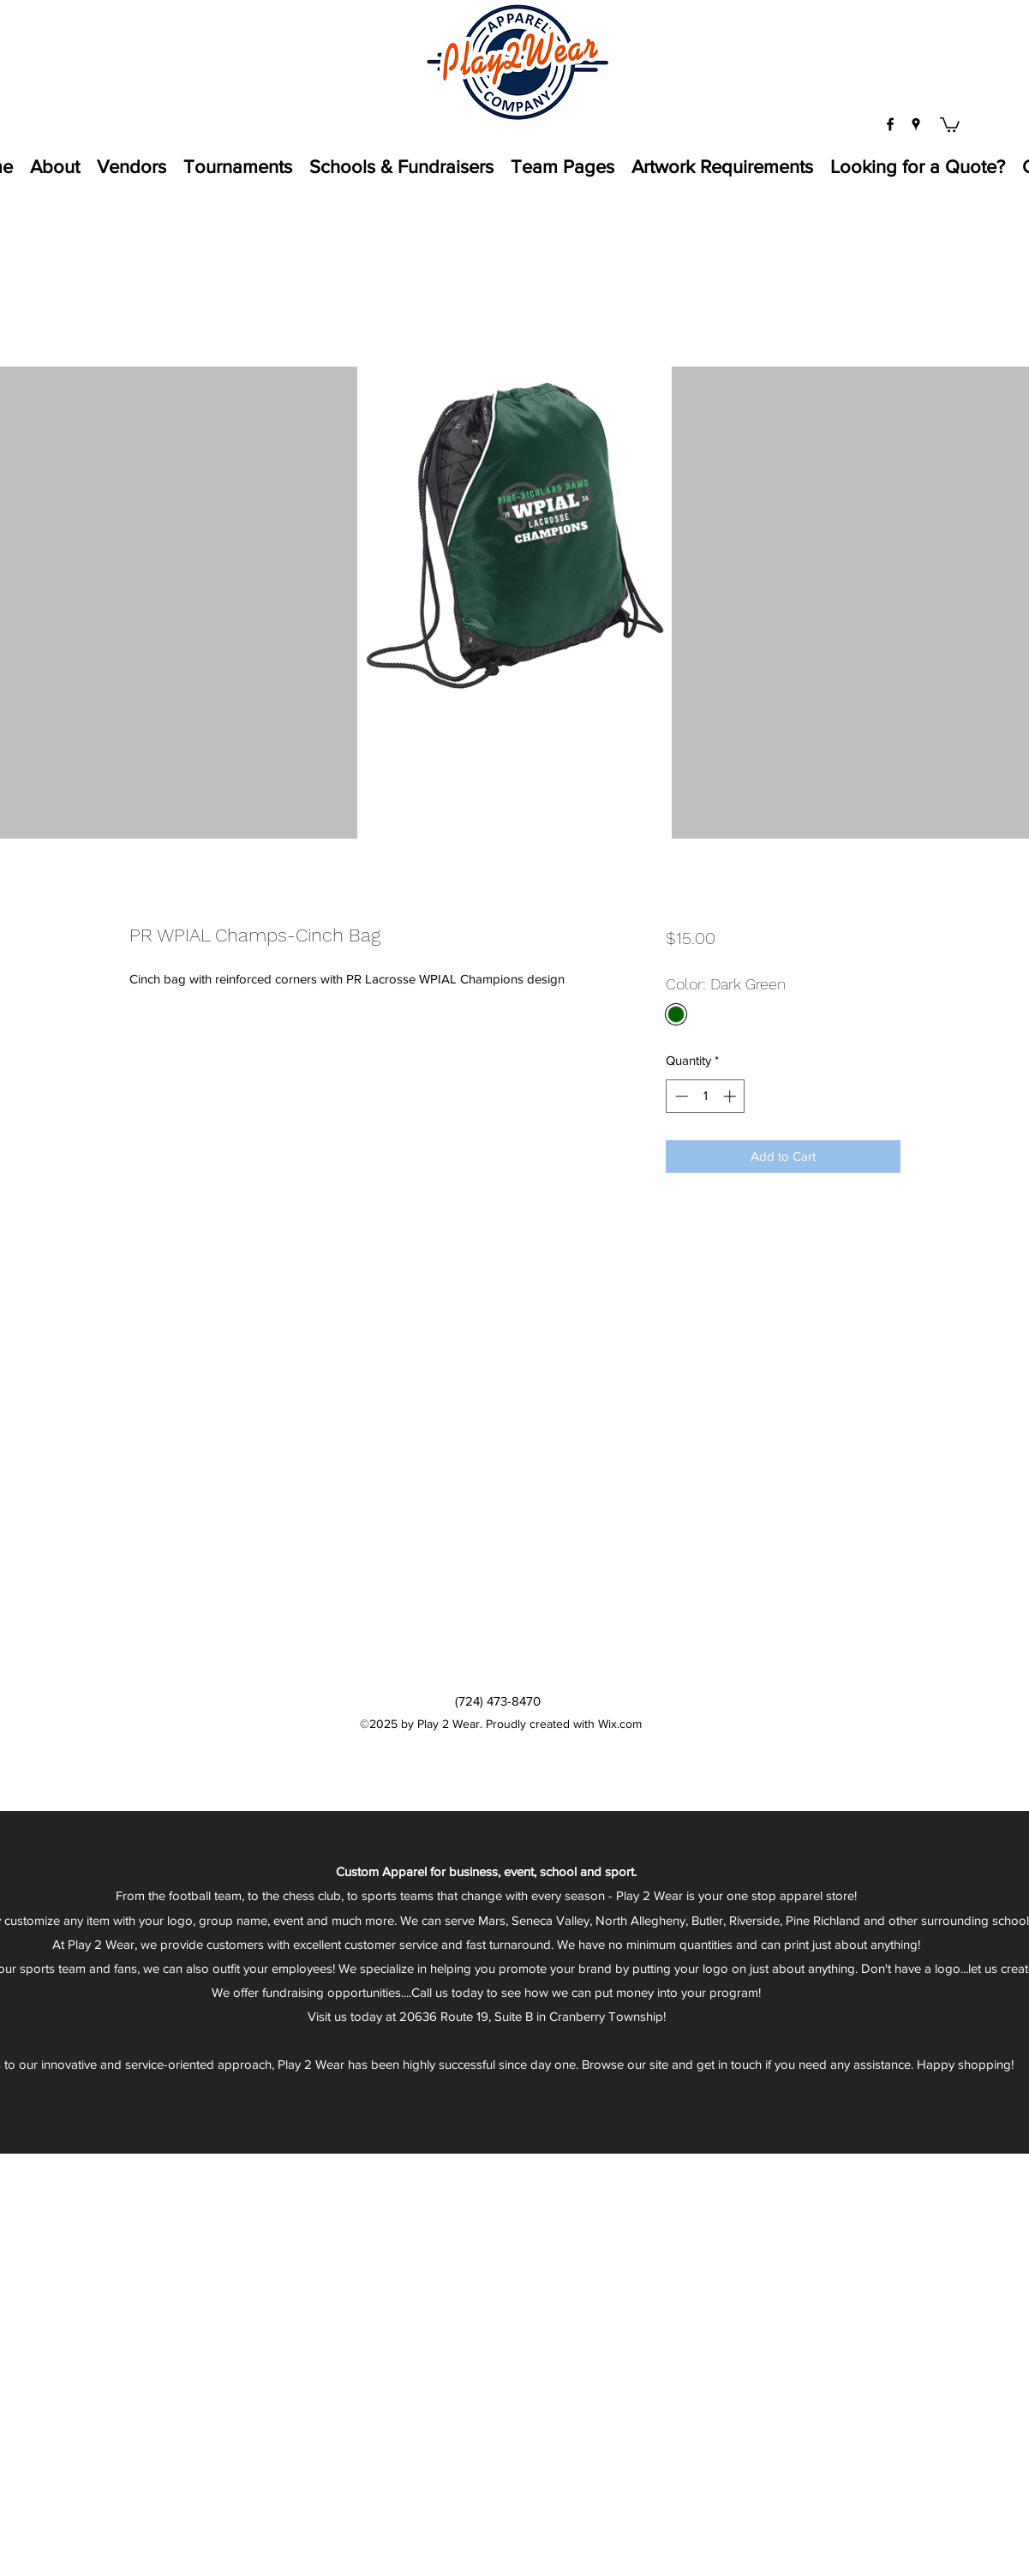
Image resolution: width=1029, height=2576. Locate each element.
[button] (950, 124)
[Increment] (731, 1096)
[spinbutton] (705, 1096)
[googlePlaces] (915, 124)
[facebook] (890, 124)
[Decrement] (679, 1096)
